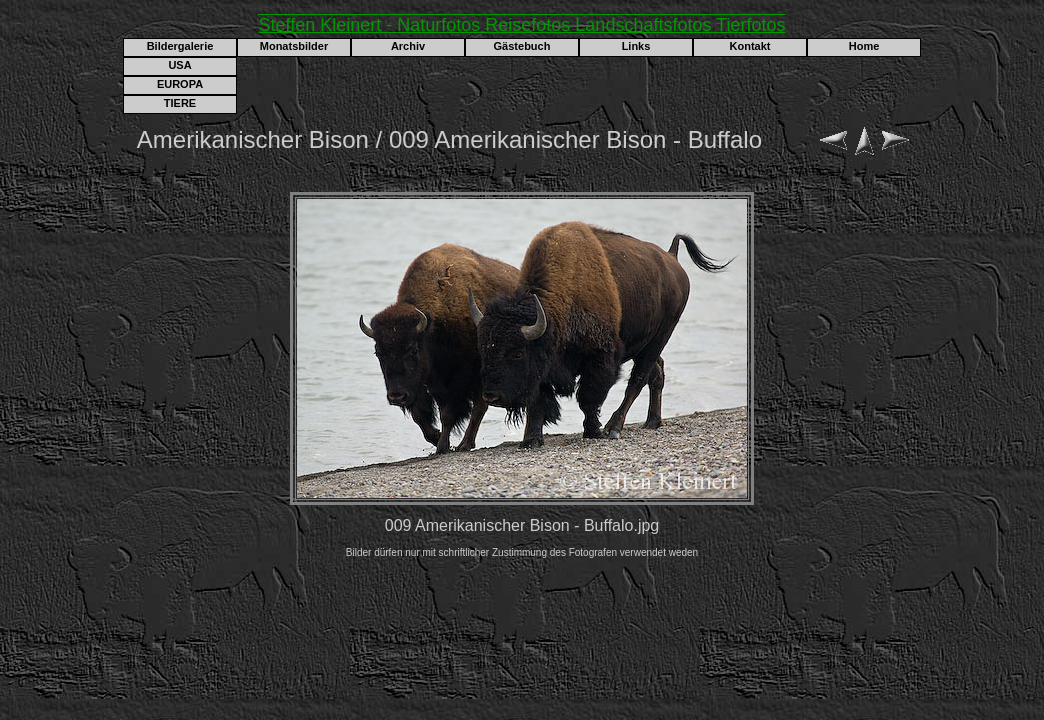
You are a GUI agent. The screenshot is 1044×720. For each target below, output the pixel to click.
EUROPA (180, 84)
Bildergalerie (180, 46)
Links (636, 46)
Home (864, 46)
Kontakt (750, 46)
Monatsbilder (294, 46)
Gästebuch (522, 46)
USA (179, 65)
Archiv (408, 46)
